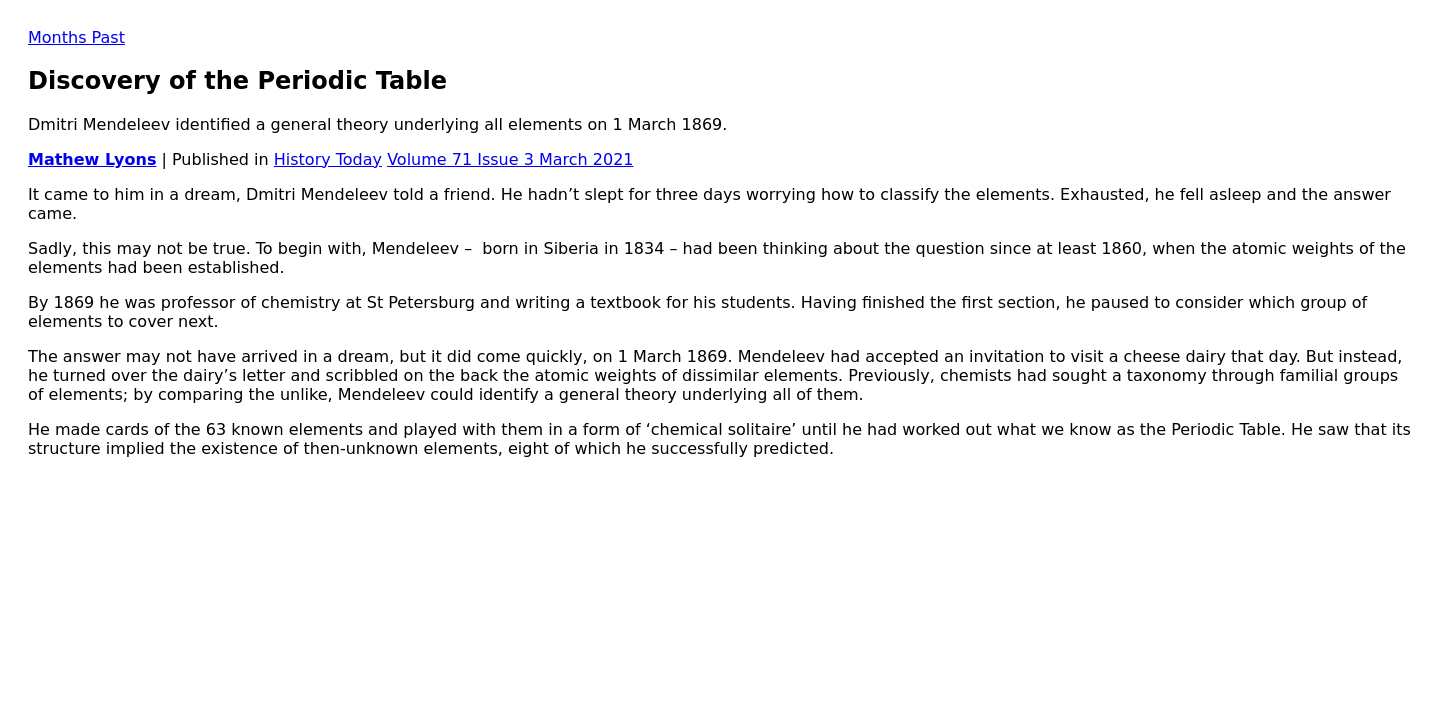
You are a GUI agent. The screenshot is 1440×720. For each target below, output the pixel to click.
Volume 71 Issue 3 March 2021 (510, 159)
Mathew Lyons (92, 159)
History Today (328, 159)
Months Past (76, 37)
